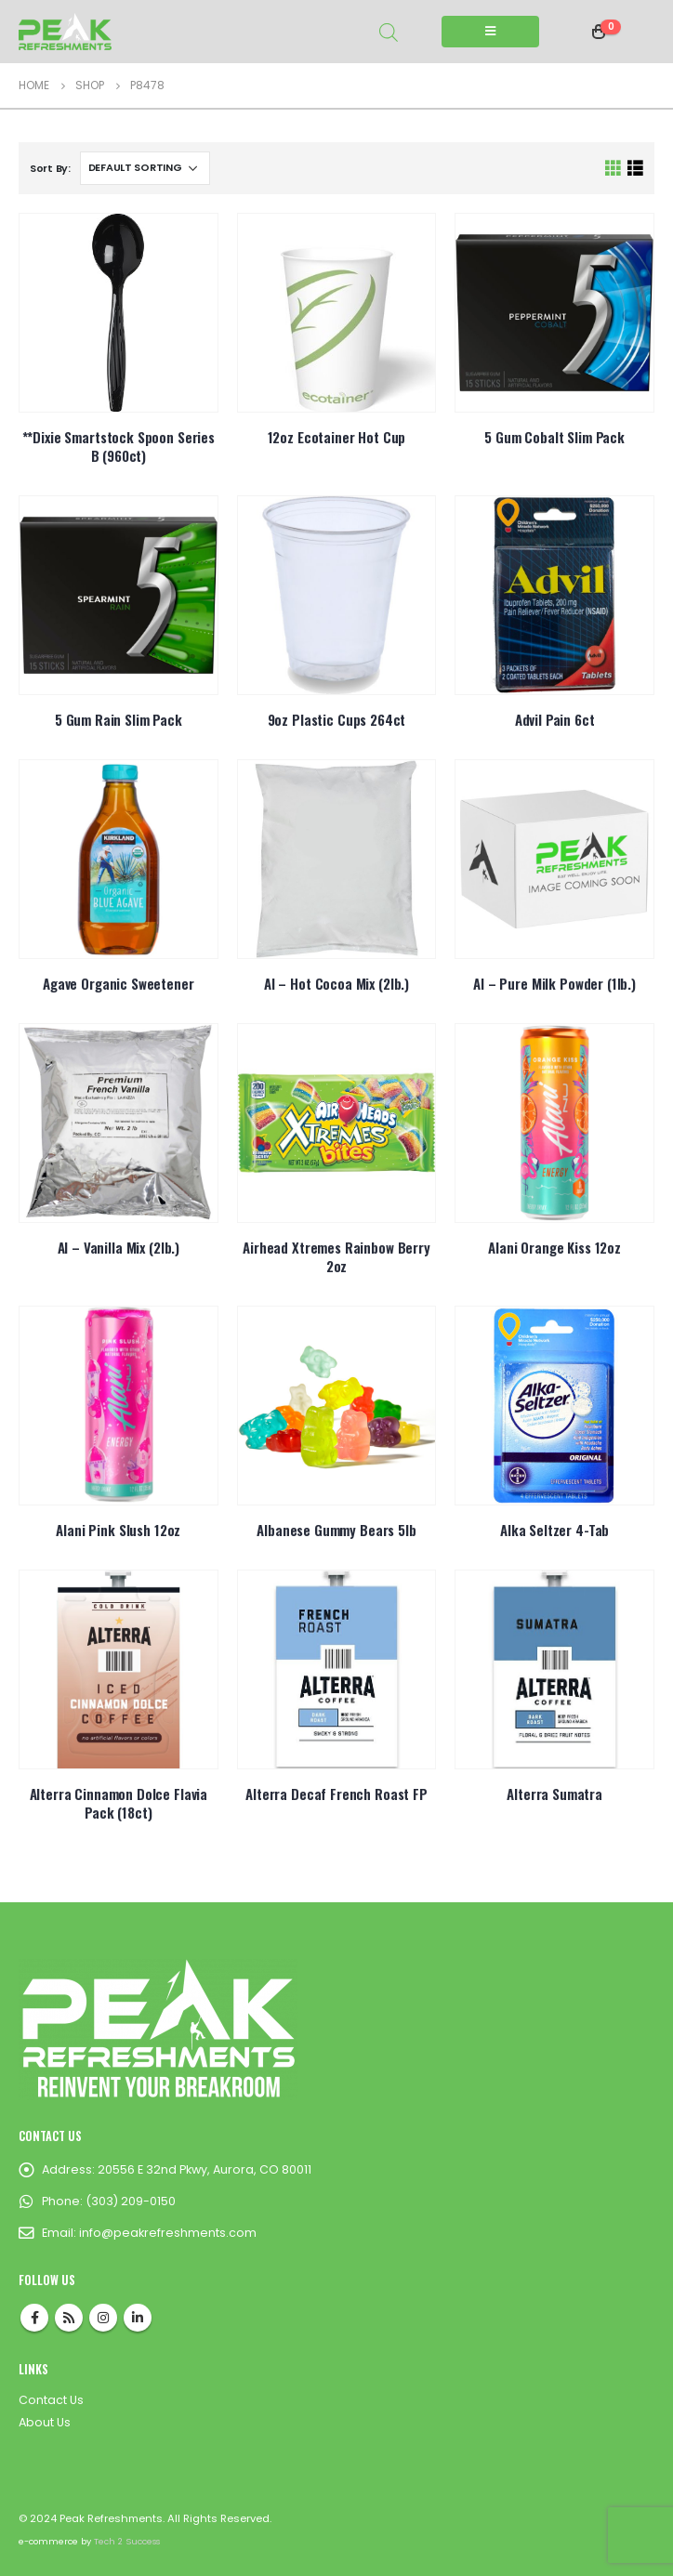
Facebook (34, 2318)
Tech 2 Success (127, 2541)
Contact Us (51, 2400)
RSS (69, 2318)
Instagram (103, 2318)
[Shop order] (145, 168)
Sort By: (50, 168)
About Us (45, 2422)
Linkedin (138, 2318)
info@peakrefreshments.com (168, 2233)
